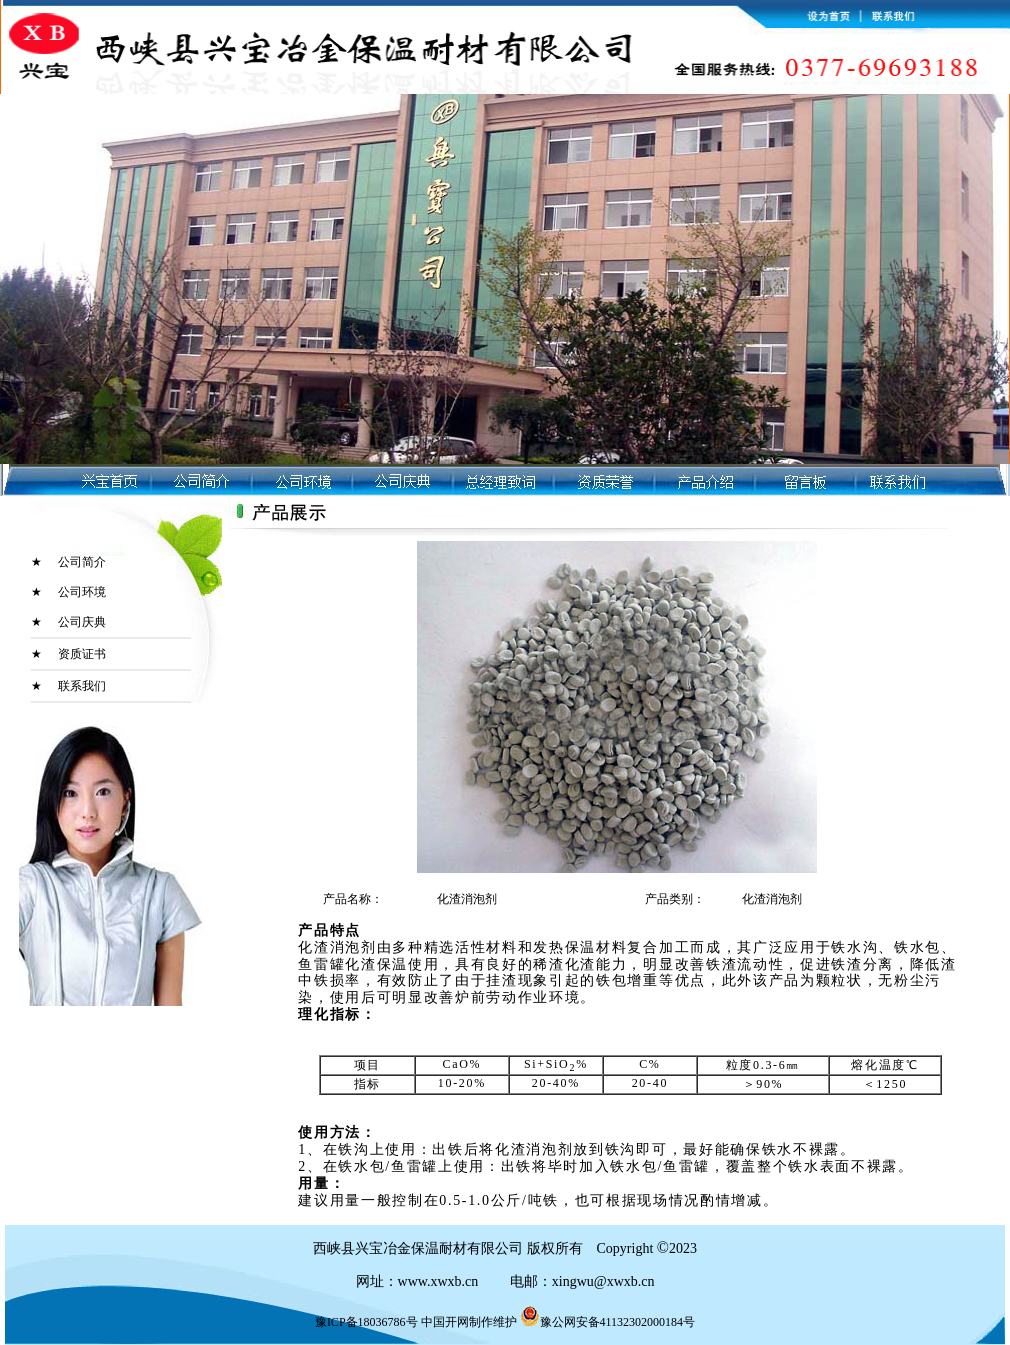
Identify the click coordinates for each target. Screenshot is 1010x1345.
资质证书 (82, 654)
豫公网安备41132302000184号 (608, 1322)
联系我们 (82, 686)
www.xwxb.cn (440, 1281)
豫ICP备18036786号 (366, 1322)
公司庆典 (82, 622)
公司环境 (82, 592)
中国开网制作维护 (469, 1322)
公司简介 (82, 562)
